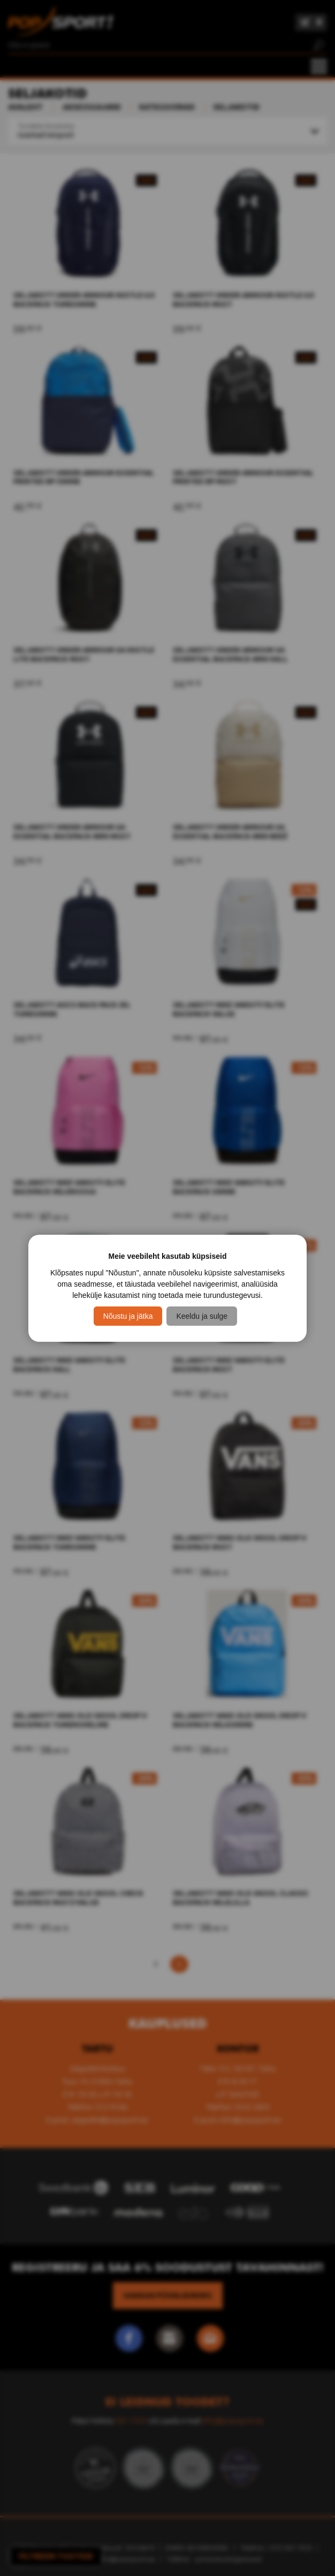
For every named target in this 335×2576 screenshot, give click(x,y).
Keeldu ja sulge (201, 1316)
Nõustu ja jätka (128, 1316)
